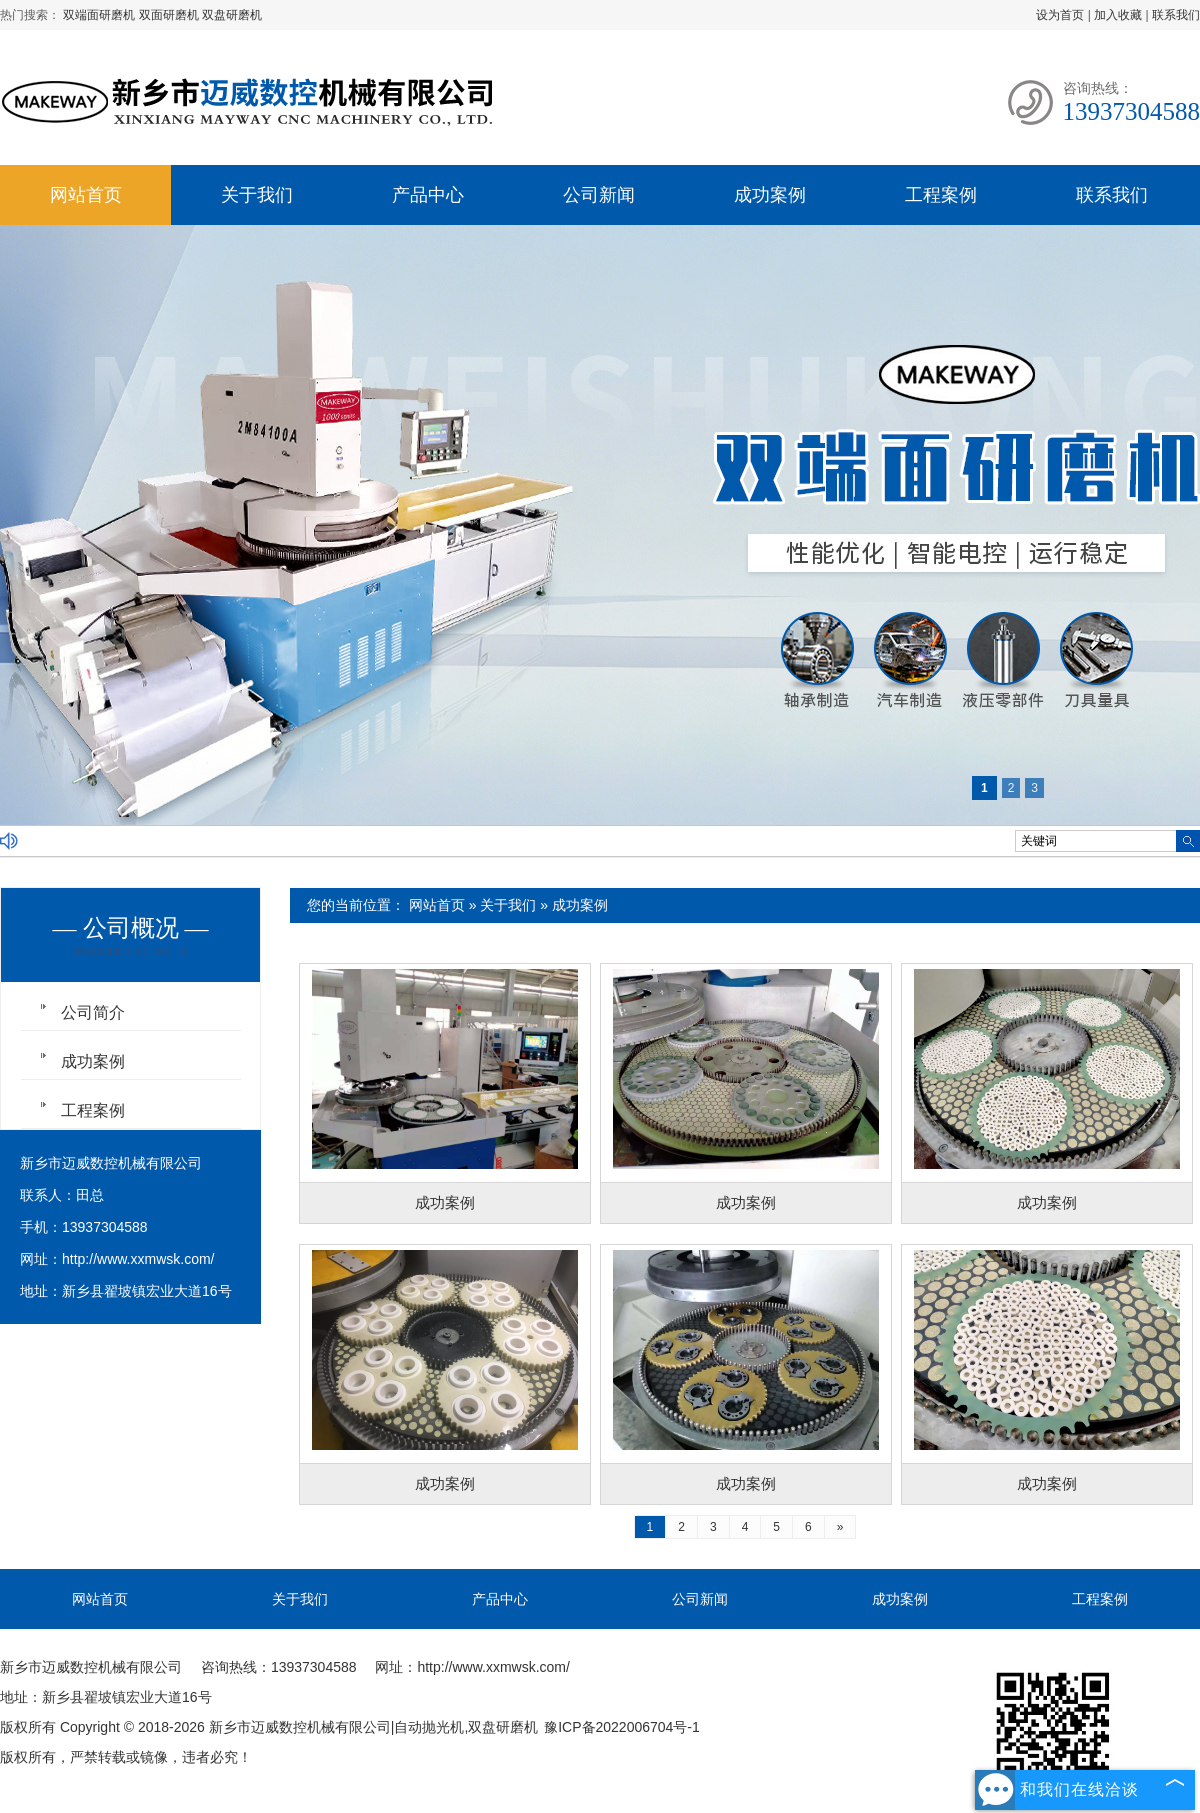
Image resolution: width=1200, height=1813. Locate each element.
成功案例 (770, 195)
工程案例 (941, 195)
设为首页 (1060, 15)
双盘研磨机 (232, 15)
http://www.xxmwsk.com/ (138, 1259)
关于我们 (257, 195)
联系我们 (1176, 15)
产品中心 (428, 195)
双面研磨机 (170, 15)
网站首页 (86, 195)
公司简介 (93, 1012)
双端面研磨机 (100, 15)
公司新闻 (599, 195)
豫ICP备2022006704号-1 (622, 1727)
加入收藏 (1118, 15)
